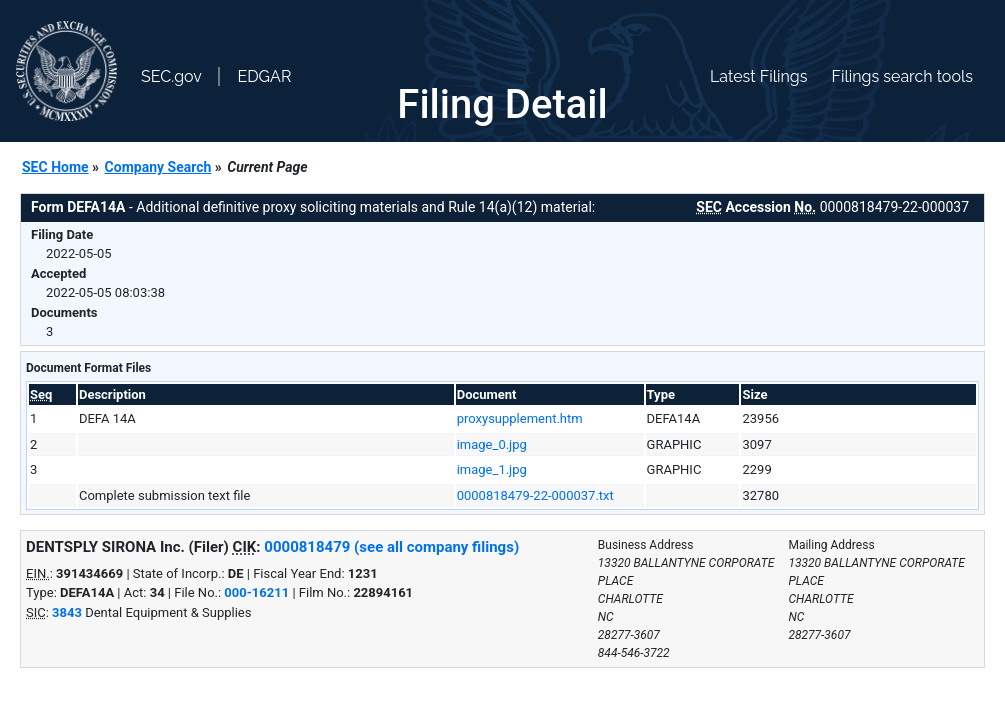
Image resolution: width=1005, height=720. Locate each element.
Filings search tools (902, 76)
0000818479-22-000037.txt (535, 495)
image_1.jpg (492, 469)
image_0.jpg (492, 444)
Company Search (158, 167)
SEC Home (55, 167)
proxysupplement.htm (520, 418)
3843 (67, 612)
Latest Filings (758, 76)
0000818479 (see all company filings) (391, 547)
